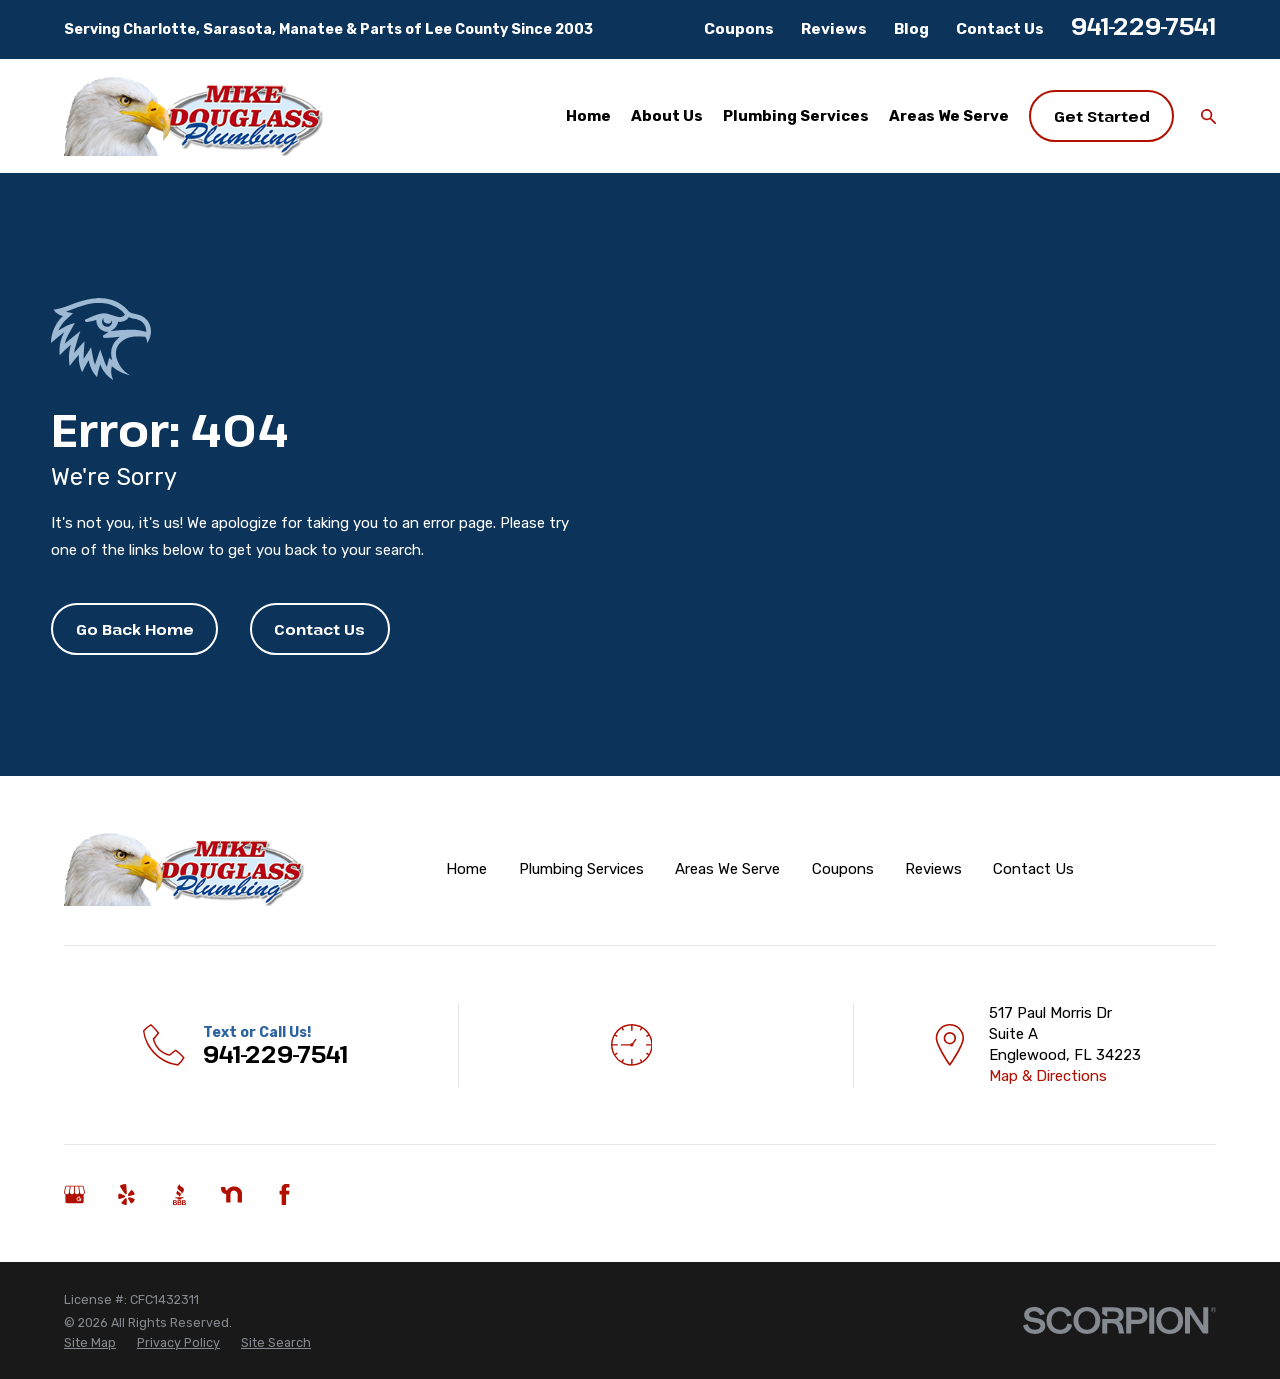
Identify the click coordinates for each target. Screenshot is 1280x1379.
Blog (911, 29)
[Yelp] (126, 1194)
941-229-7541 (1143, 26)
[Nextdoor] (231, 1194)
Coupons (739, 29)
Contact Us (1000, 29)
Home (466, 869)
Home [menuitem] (588, 116)
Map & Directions (1048, 1076)
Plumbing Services (581, 869)
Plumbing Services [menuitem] (796, 116)
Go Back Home (135, 629)
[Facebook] (284, 1194)
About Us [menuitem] (667, 116)
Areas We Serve (727, 869)
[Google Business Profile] (74, 1194)
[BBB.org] (179, 1194)
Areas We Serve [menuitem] (949, 116)
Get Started (1102, 116)
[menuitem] (90, 1343)
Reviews (834, 29)
